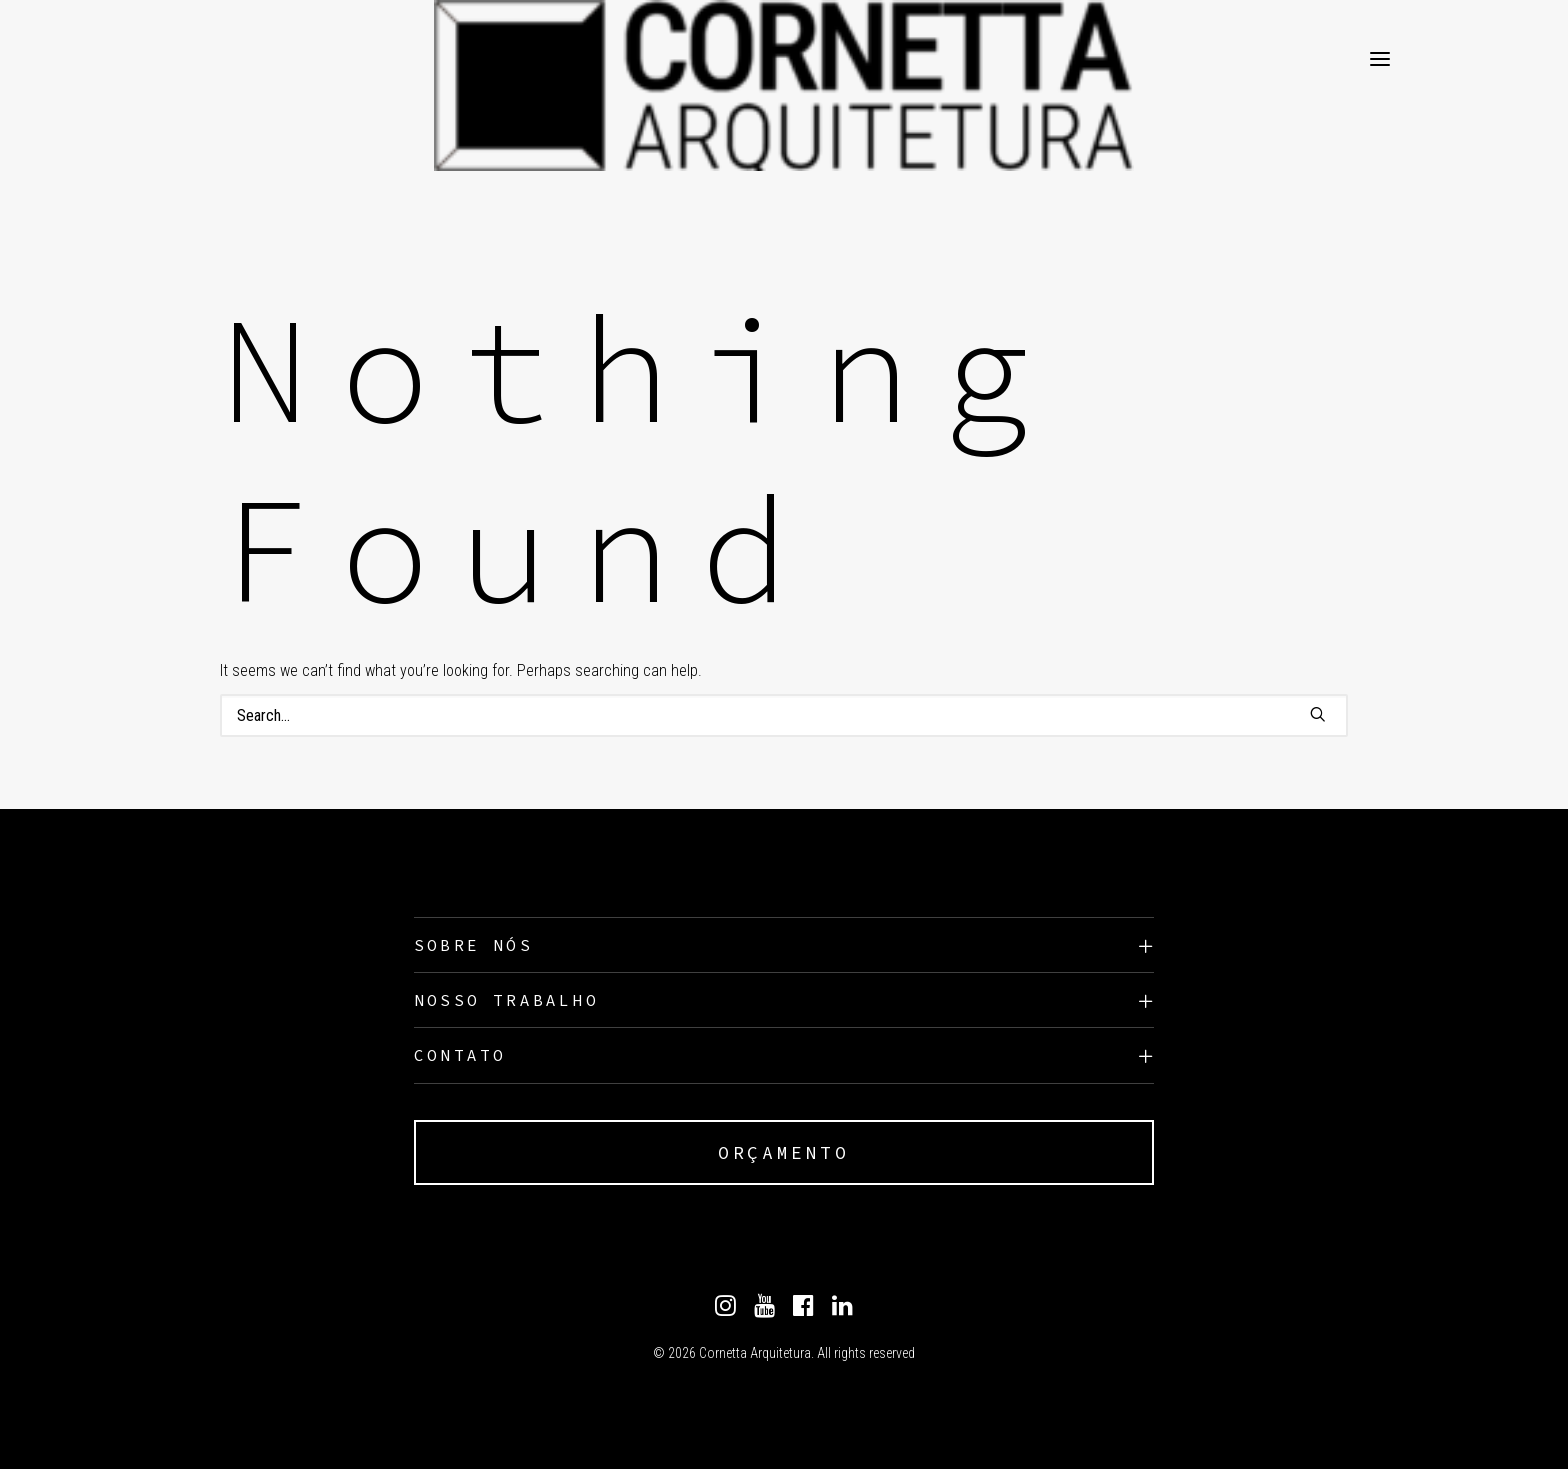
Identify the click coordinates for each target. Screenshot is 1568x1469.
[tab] (784, 945)
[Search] (784, 715)
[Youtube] (764, 1311)
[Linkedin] (842, 1311)
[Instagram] (725, 1311)
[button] (1318, 714)
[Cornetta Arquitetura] (228, 59)
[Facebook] (803, 1311)
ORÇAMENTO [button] (783, 1152)
